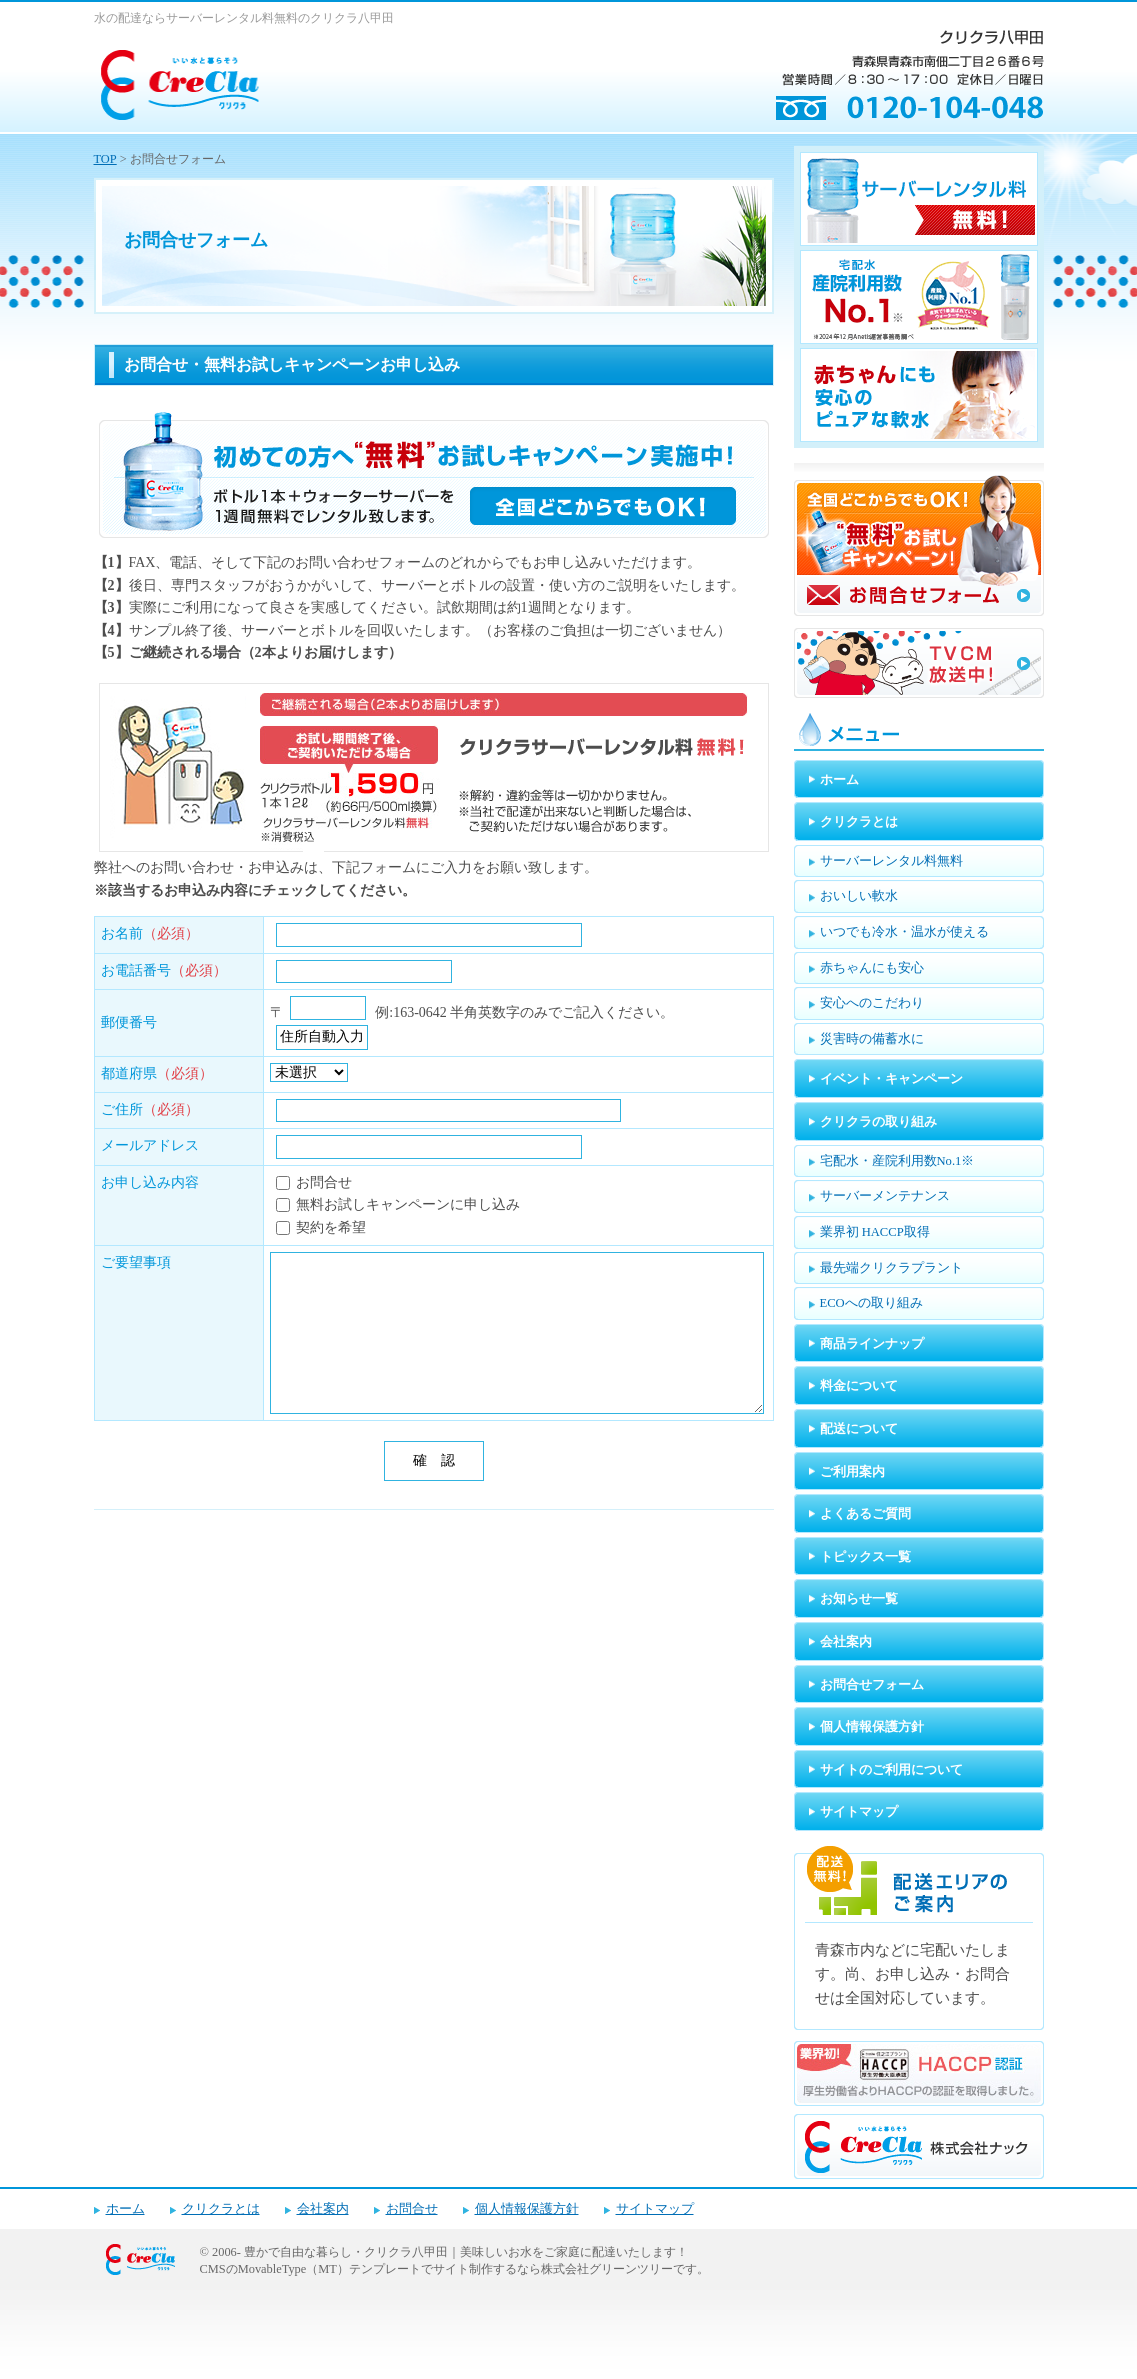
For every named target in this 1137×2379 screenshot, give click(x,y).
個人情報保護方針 (527, 2209)
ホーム (125, 2209)
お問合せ (412, 2209)
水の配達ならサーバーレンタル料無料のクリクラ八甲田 (244, 18)
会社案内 (323, 2209)
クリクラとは (221, 2209)
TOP (105, 159)
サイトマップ (655, 2209)
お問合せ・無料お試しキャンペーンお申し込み (292, 364)
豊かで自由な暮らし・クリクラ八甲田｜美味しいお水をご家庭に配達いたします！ (466, 2252)
